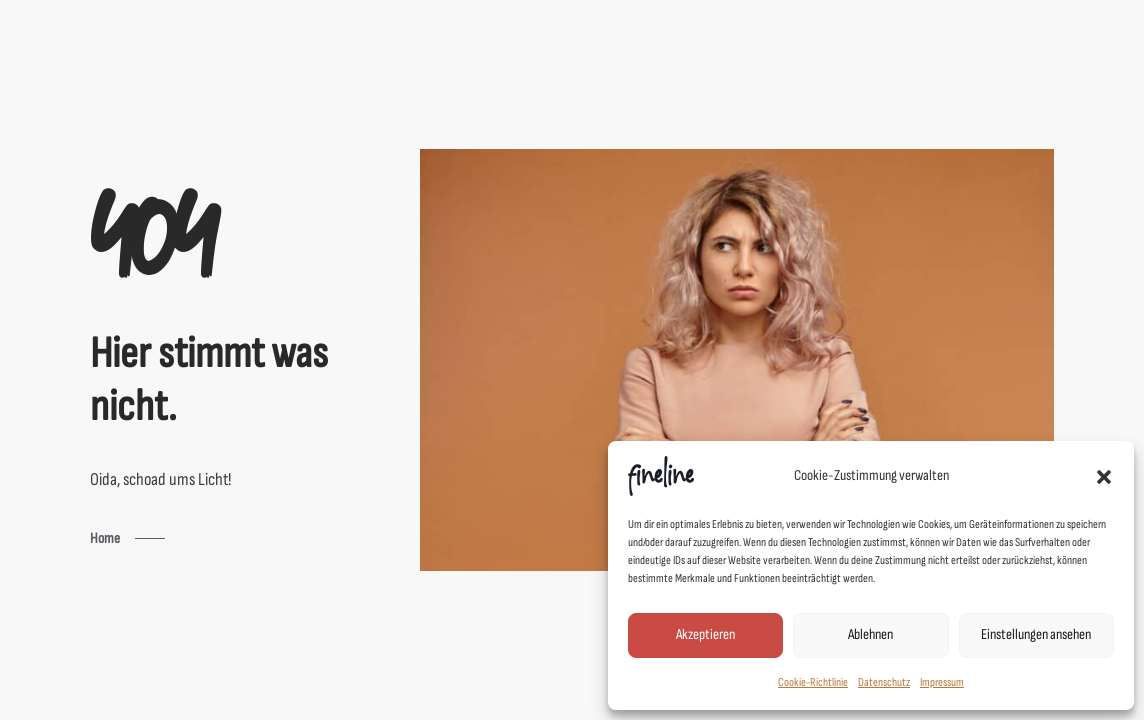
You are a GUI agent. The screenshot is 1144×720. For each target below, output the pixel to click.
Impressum (942, 682)
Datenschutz (884, 682)
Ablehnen (870, 634)
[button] (1104, 476)
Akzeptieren (705, 634)
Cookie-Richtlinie (813, 682)
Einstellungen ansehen (1036, 634)
